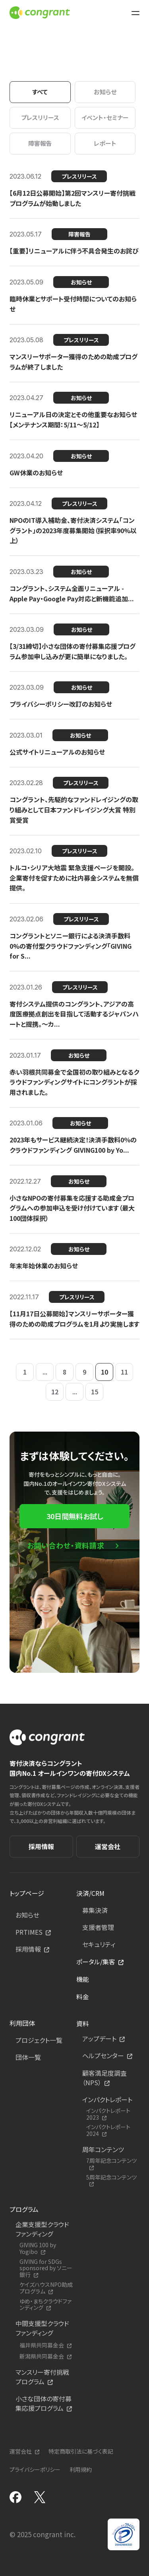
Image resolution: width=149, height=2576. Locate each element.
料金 (82, 1996)
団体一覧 (28, 2057)
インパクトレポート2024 (108, 2130)
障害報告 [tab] (40, 143)
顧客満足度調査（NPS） (104, 2077)
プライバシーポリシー (35, 2469)
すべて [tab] (40, 92)
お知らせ (27, 1915)
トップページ (27, 1893)
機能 (82, 1979)
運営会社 (107, 1846)
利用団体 (22, 2023)
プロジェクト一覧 (38, 2040)
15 (94, 1391)
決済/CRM (90, 1893)
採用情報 (41, 1846)
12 (54, 1391)
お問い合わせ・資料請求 (65, 1545)
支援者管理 (98, 1927)
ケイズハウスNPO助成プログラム (46, 2288)
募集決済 (95, 1910)
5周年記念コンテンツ (111, 2177)
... (45, 1372)
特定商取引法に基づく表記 (80, 2451)
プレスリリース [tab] (40, 117)
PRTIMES (29, 1932)
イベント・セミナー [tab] (105, 117)
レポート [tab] (105, 143)
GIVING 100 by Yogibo (37, 2248)
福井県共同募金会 (41, 2345)
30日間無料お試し (74, 1516)
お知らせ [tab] (105, 92)
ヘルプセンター (103, 2055)
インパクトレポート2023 (108, 2114)
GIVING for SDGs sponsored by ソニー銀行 (45, 2268)
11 (124, 1372)
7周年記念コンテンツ (111, 2160)
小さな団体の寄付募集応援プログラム (43, 2403)
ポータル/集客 (95, 1961)
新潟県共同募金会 (41, 2356)
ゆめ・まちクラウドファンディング (45, 2304)
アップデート (99, 2038)
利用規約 (81, 2469)
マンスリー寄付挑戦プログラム (42, 2376)
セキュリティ (98, 1944)
